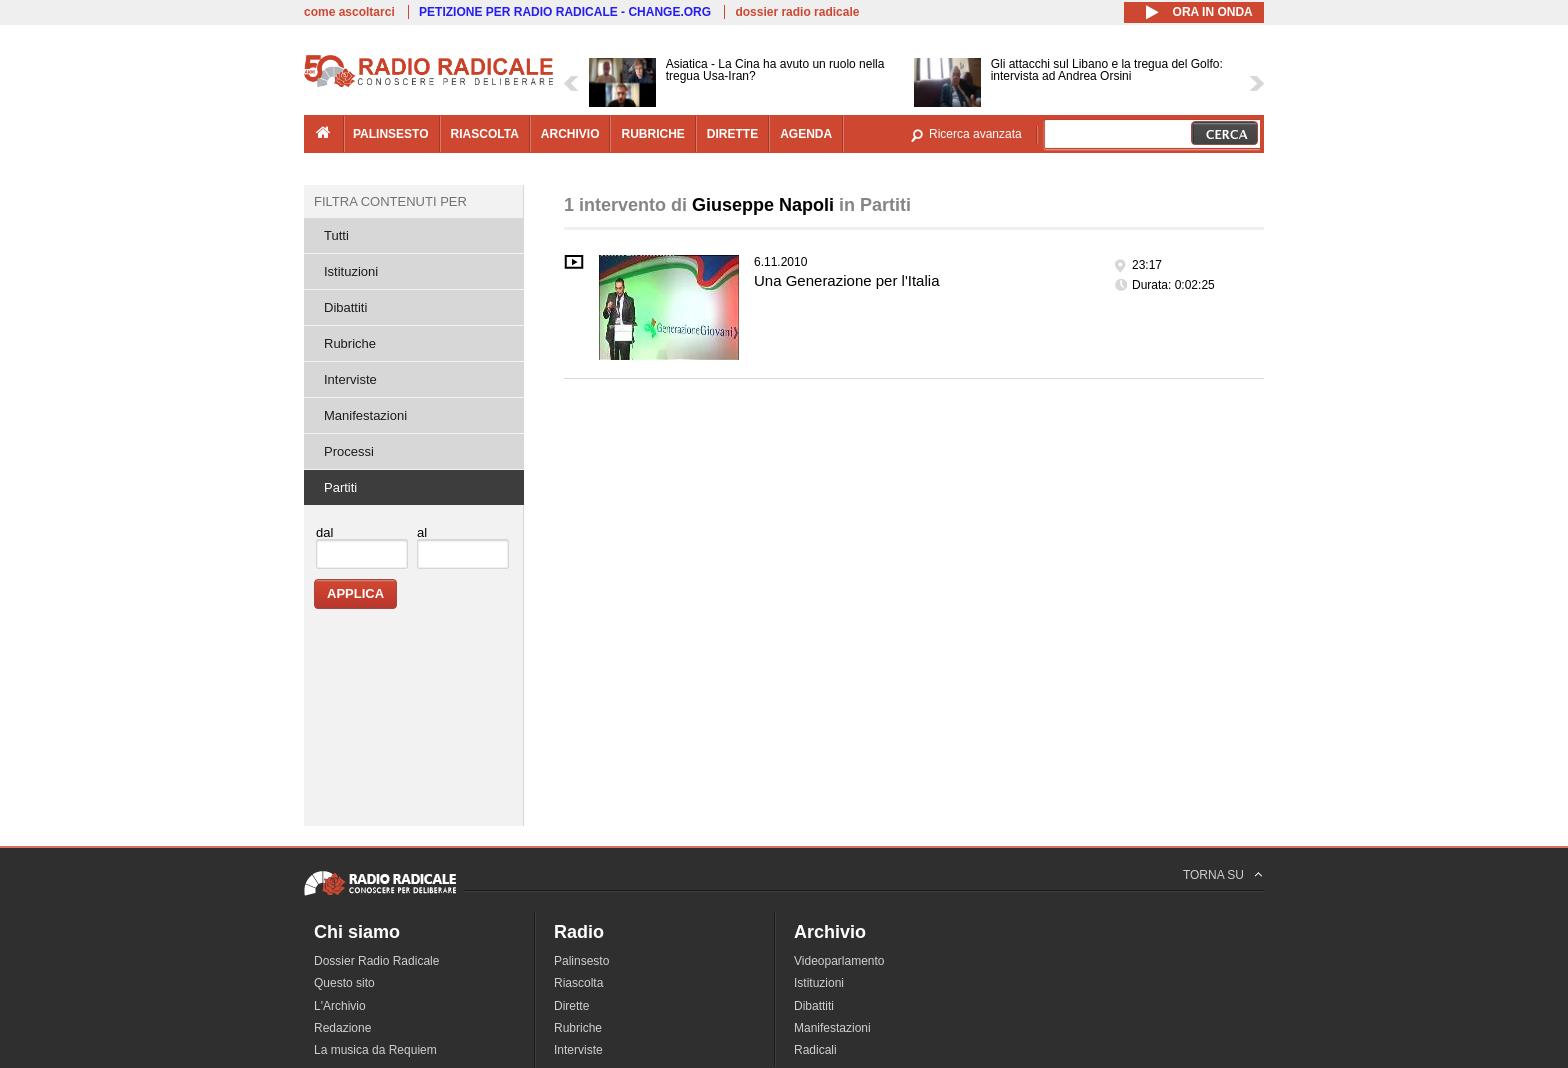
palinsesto (391, 134)
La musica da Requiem (375, 1050)
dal (324, 532)
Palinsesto (581, 961)
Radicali (815, 1050)
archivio (570, 134)
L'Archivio (340, 1006)
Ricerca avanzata (975, 134)
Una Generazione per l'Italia (846, 280)
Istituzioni (351, 271)
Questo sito (344, 983)
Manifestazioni (365, 415)
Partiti (340, 487)
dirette (732, 134)
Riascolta (578, 983)
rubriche (652, 134)
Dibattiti (345, 307)
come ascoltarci (349, 12)
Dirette (571, 1006)
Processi (349, 451)
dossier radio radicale (797, 12)
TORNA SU (1213, 875)
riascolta (485, 134)
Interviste (350, 379)
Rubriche (350, 343)
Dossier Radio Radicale (376, 961)
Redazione (342, 1028)
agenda (806, 134)
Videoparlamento (839, 961)
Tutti (336, 235)
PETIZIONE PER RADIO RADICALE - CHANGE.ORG (565, 12)
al (422, 532)
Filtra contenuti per (390, 201)
